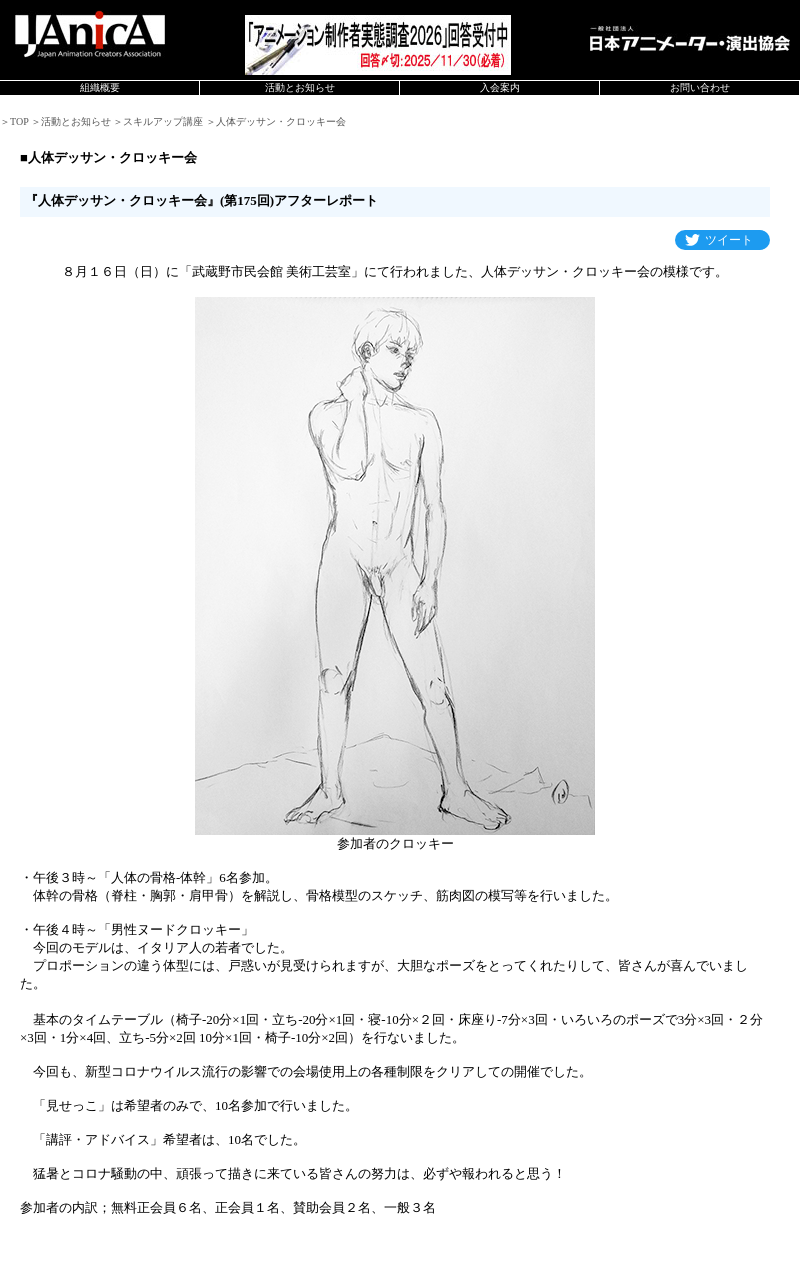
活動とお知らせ (300, 87)
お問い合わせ (700, 87)
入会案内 (500, 87)
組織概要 (100, 87)
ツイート (729, 240)
